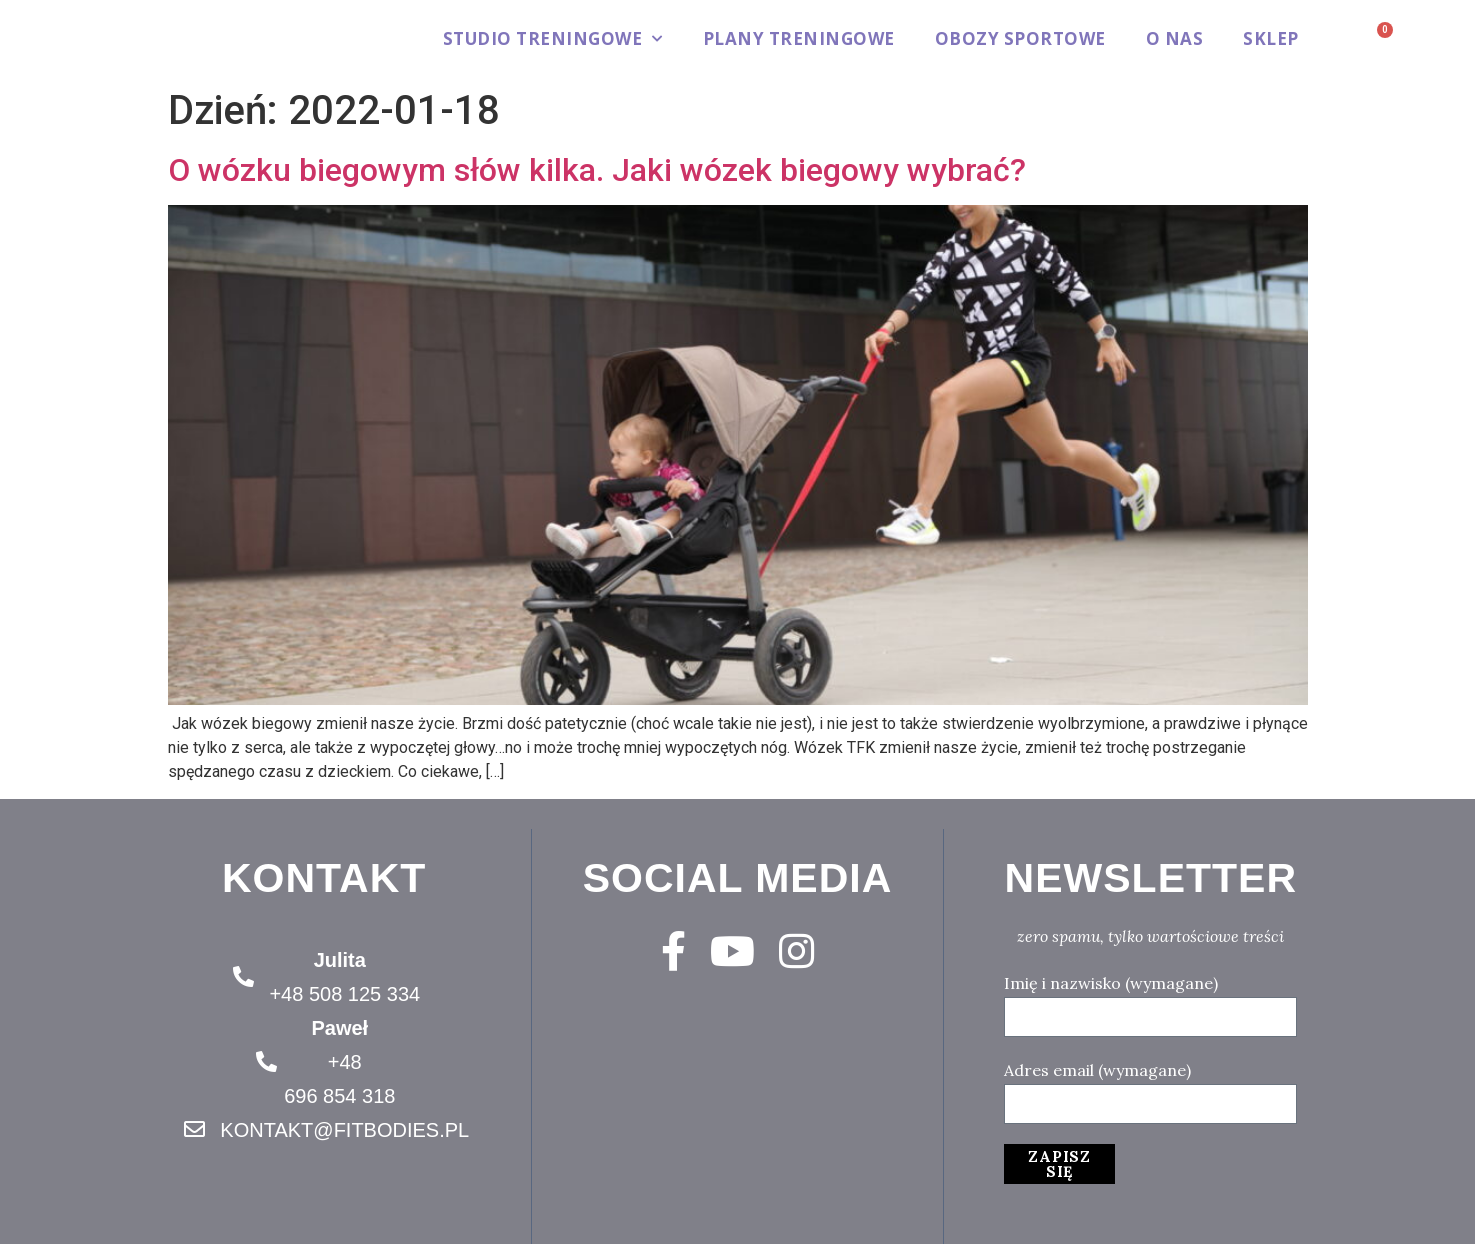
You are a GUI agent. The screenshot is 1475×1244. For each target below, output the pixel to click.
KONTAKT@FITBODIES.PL (344, 1130)
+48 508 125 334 (344, 994)
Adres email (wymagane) (1097, 1070)
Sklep (1271, 38)
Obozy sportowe (1020, 38)
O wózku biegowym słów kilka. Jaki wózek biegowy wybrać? (597, 170)
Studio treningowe (553, 39)
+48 (345, 1062)
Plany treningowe (799, 38)
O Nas (1175, 38)
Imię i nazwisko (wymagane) (1111, 983)
